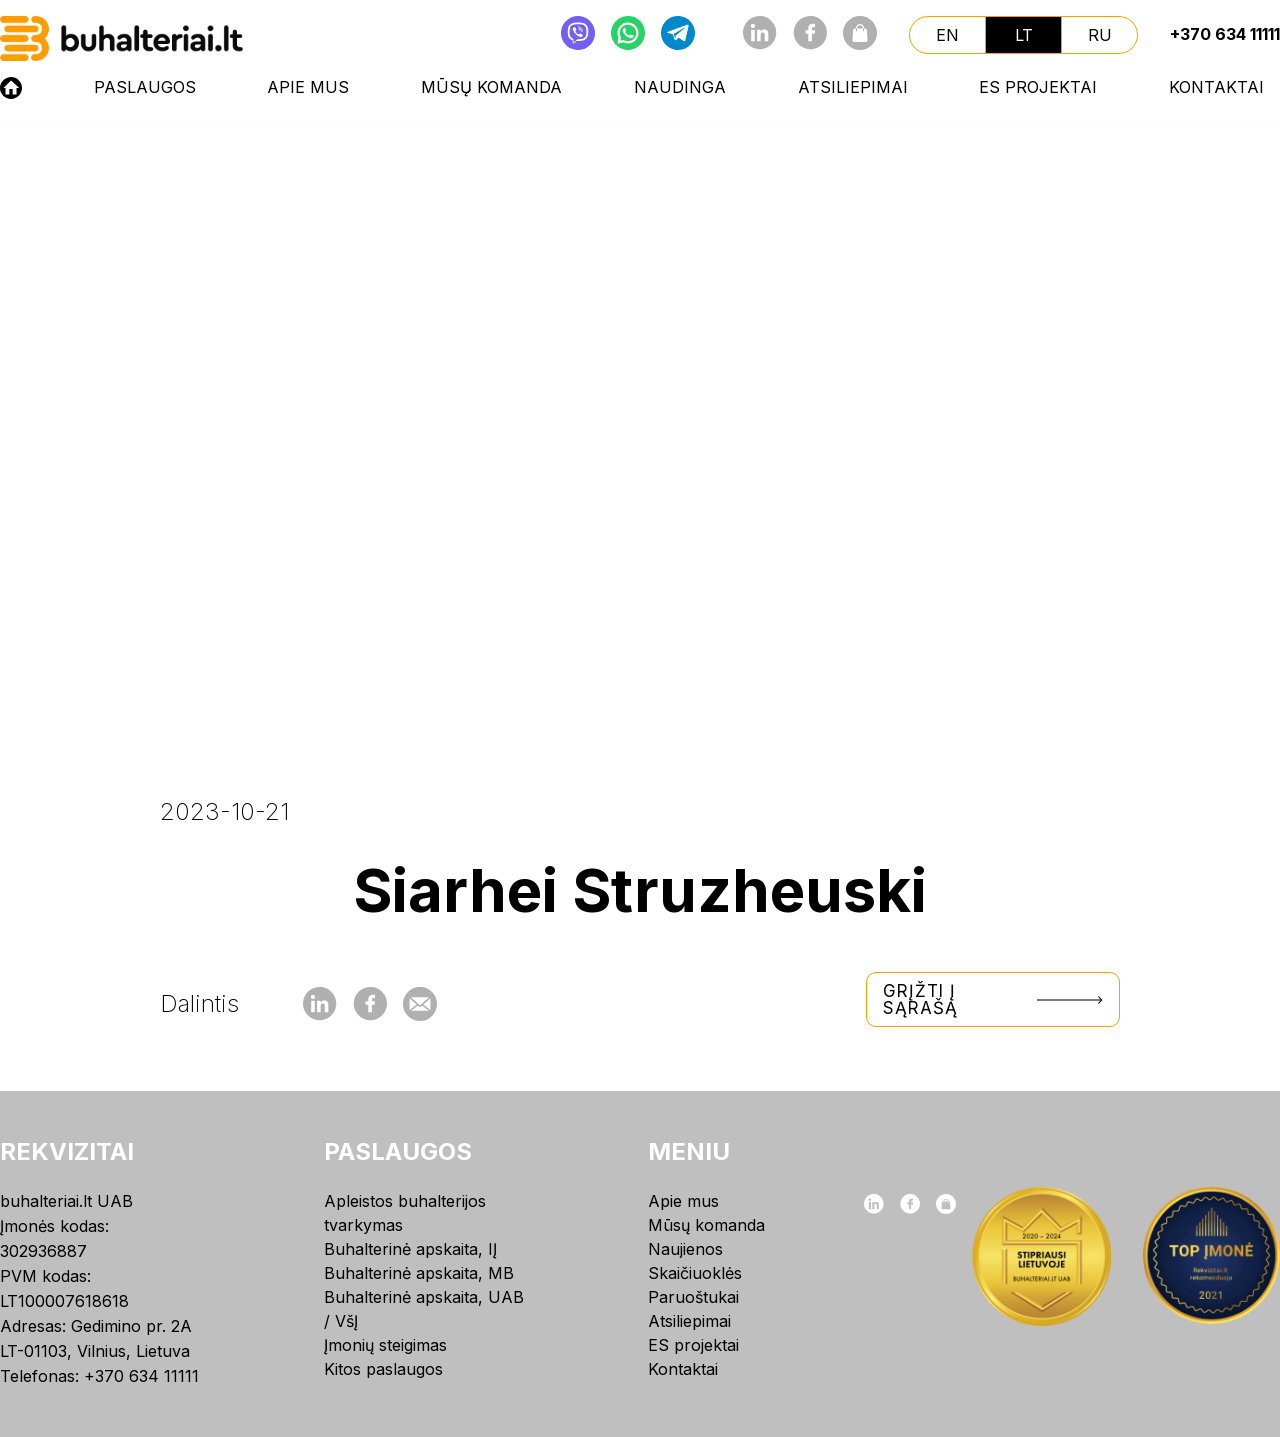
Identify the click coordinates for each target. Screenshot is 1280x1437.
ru (1100, 35)
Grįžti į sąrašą (993, 999)
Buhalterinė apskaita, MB (419, 1273)
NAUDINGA (680, 87)
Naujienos (685, 1249)
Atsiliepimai (853, 87)
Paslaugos (145, 87)
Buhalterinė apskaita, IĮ (410, 1249)
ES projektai (1038, 87)
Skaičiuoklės (695, 1273)
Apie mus (308, 87)
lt (1024, 35)
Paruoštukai (693, 1297)
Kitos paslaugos (383, 1369)
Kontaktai (1216, 87)
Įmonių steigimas (385, 1345)
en (947, 35)
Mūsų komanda (491, 87)
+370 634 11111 (1225, 34)
